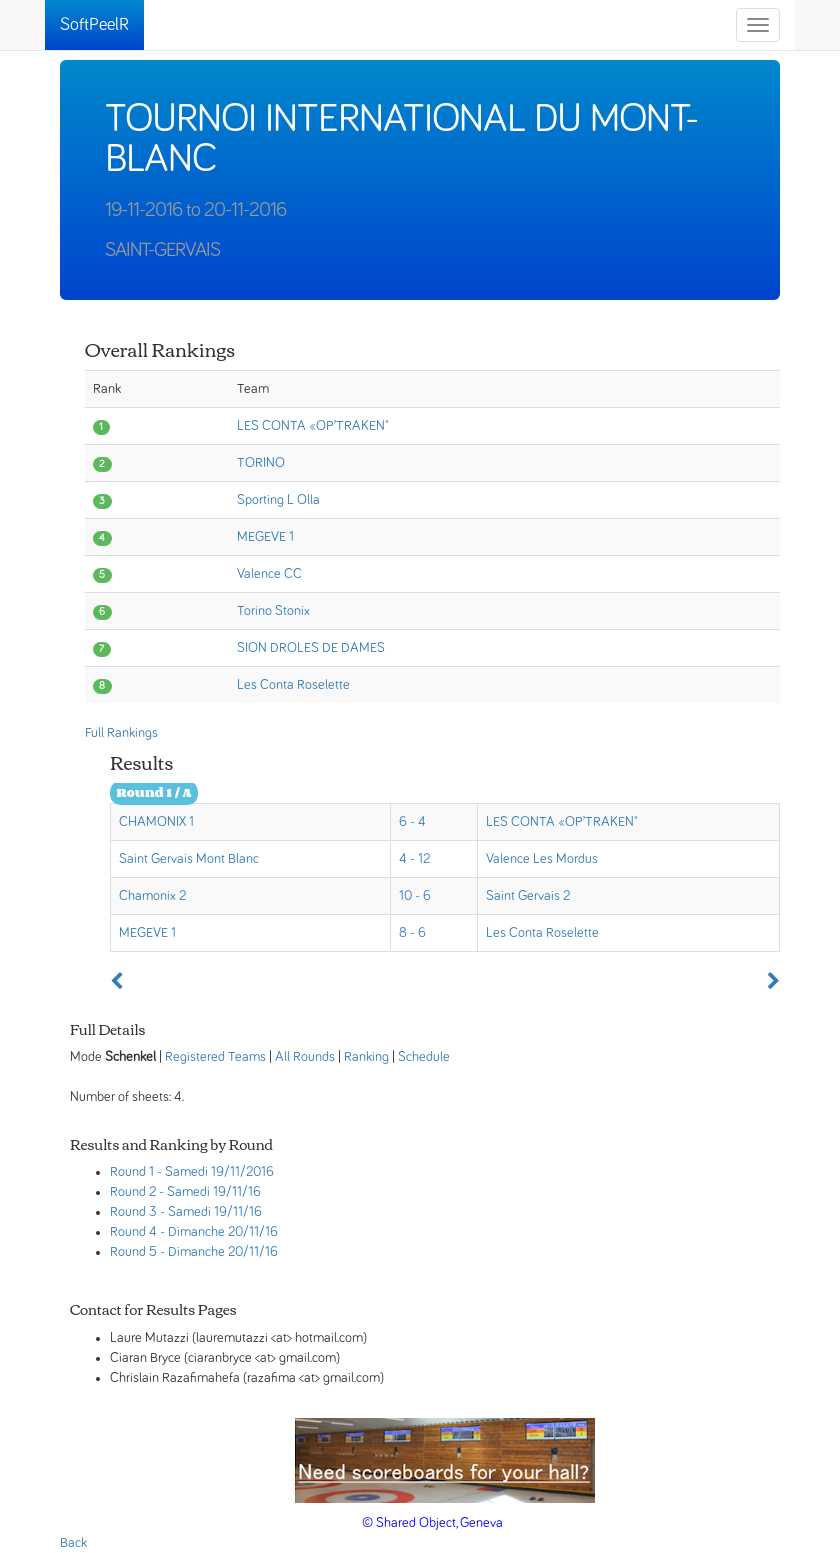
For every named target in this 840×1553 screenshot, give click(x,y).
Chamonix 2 (152, 896)
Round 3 (133, 1212)
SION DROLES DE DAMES (311, 648)
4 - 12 (414, 859)
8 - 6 (412, 933)
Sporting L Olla (278, 500)
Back (73, 1543)
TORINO (261, 463)
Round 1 (132, 1172)
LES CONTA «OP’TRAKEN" (313, 426)
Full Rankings (121, 733)
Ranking (366, 1057)
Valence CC (269, 574)
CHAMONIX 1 (156, 822)
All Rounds (305, 1057)
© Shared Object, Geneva (432, 1523)
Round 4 (133, 1232)
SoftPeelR (94, 25)
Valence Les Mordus (542, 859)
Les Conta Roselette (293, 685)
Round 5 (133, 1252)
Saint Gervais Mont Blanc (189, 859)
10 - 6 (415, 896)
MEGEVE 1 (265, 537)
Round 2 (133, 1192)
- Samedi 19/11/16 (210, 1192)
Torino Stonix (273, 611)
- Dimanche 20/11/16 (219, 1232)
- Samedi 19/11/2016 (215, 1172)
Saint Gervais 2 (528, 896)
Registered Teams (215, 1057)
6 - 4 (412, 822)
